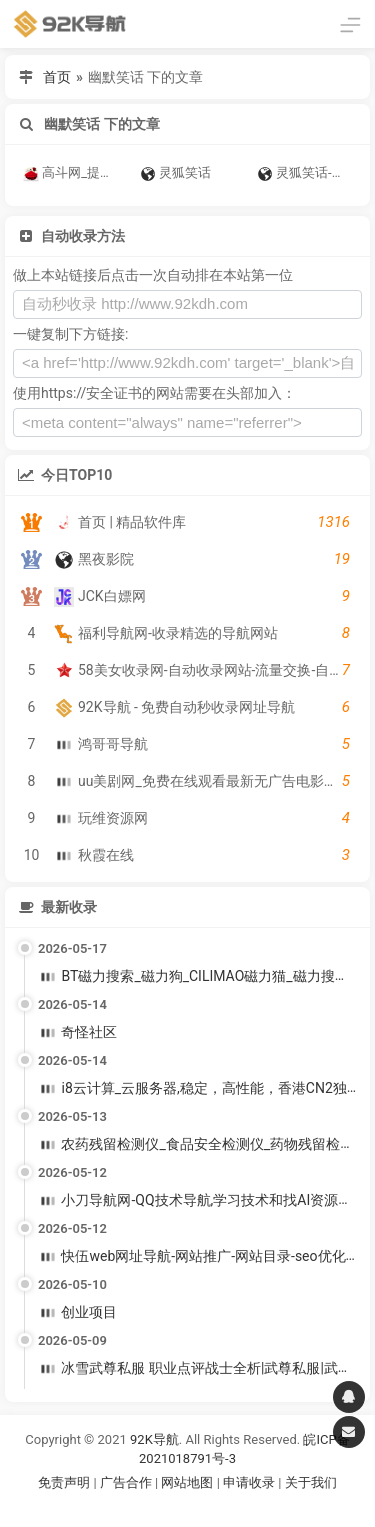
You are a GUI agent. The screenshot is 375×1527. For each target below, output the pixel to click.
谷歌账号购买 (215, 1507)
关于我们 (311, 1482)
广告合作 (126, 1482)
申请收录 (249, 1482)
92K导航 (154, 1439)
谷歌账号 (147, 1507)
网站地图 (188, 1482)
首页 (57, 77)
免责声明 (64, 1482)
